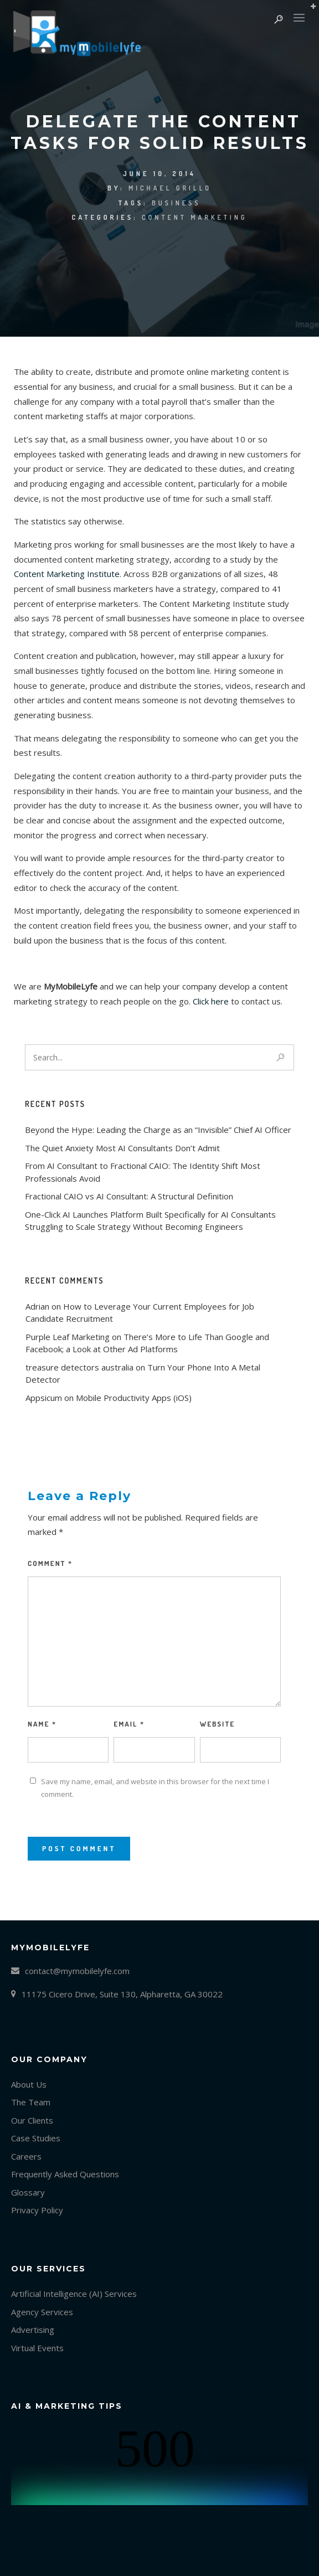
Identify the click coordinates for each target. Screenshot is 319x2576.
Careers (26, 2156)
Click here (212, 1001)
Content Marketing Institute (67, 573)
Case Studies (35, 2138)
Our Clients (32, 2120)
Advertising (32, 2329)
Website (217, 1723)
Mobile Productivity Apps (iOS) (134, 1397)
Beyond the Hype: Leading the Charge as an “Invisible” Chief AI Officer (158, 1129)
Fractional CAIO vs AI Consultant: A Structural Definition (129, 1196)
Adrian (37, 1306)
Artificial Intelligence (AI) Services (74, 2293)
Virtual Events (37, 2347)
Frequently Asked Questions (65, 2174)
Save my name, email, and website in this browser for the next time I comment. (155, 1787)
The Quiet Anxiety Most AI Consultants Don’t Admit (122, 1147)
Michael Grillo (170, 188)
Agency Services (42, 2311)
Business (176, 203)
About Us (29, 2084)
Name (42, 1723)
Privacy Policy (37, 2210)
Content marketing (194, 217)
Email (129, 1723)
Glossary (28, 2192)
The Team (30, 2102)
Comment (50, 1563)
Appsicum (43, 1397)
